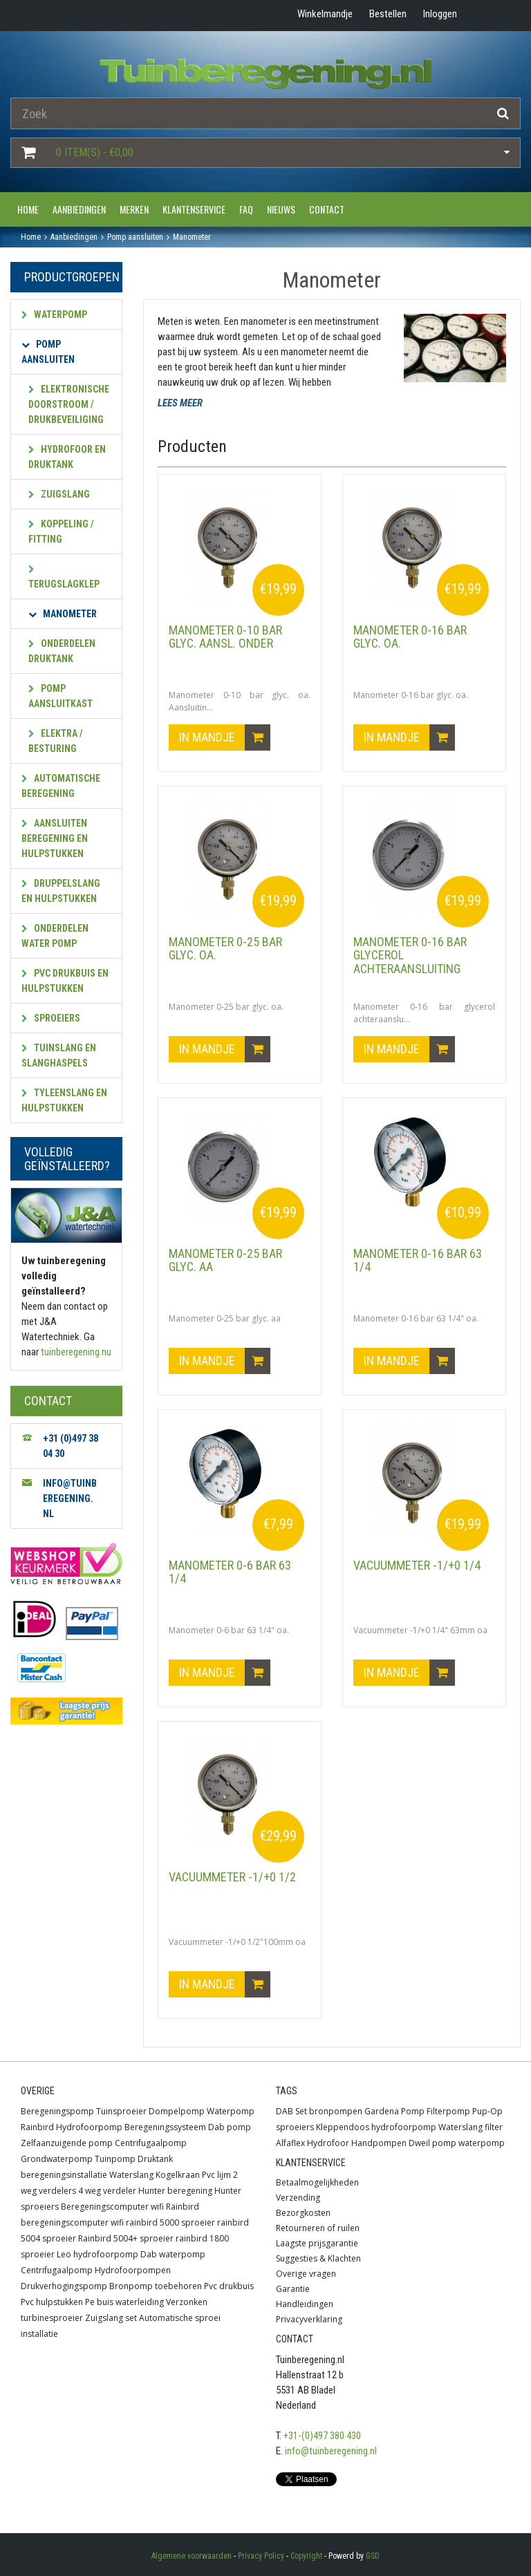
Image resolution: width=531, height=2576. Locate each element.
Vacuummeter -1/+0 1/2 (232, 1877)
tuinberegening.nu (76, 1352)
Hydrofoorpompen (133, 2270)
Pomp (413, 2111)
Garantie (293, 2289)
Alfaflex (290, 2143)
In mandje (224, 737)
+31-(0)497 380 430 (322, 2435)
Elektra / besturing (55, 741)
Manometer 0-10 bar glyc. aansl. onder (225, 637)
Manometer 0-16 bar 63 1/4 (417, 1260)
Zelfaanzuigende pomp (67, 2143)
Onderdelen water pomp (54, 936)
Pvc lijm (216, 2175)
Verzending (298, 2197)
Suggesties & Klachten (318, 2258)
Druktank (155, 2159)
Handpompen (379, 2143)
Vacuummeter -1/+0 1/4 (417, 1565)
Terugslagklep (64, 577)
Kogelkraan (178, 2175)
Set (301, 2111)
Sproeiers (50, 1018)
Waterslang (131, 2175)
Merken (134, 209)
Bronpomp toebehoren (155, 2286)
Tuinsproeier (121, 2111)
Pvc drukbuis (229, 2286)
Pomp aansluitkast (60, 696)
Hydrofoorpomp (89, 2127)
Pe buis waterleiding (124, 2302)
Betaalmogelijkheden (317, 2182)
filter (494, 2127)
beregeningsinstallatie (64, 2175)
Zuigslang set (111, 2318)
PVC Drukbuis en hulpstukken (65, 981)
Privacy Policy (261, 2556)
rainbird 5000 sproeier (170, 2222)
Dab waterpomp (172, 2254)
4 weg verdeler (107, 2191)
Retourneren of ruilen (318, 2228)
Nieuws (281, 209)
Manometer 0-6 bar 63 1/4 (230, 1572)
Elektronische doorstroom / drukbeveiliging (68, 404)
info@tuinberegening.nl (331, 2451)
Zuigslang (59, 494)
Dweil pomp (432, 2143)
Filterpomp (448, 2111)
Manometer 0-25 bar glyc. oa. (225, 948)
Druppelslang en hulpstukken (60, 891)
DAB (284, 2111)
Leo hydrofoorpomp (97, 2254)
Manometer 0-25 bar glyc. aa (225, 1260)
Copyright (306, 2556)
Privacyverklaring (309, 2319)
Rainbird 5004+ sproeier (126, 2238)
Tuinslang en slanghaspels (58, 1055)
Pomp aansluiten (48, 352)
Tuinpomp (115, 2159)
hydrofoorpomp (403, 2127)
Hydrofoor (328, 2143)
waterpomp (481, 2143)
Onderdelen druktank (61, 651)
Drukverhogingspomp (64, 2286)
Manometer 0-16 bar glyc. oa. (410, 637)
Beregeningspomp (57, 2111)
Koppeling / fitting (61, 531)
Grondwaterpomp (57, 2159)
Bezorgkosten (303, 2213)
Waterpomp (54, 314)
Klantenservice (193, 209)
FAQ (246, 209)
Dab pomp (229, 2127)
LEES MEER (180, 403)
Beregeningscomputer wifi (112, 2206)
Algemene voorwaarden (191, 2556)
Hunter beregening (175, 2191)
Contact (326, 209)
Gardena (381, 2111)
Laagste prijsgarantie (317, 2243)
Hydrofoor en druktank (67, 457)
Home (28, 209)
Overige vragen (306, 2273)
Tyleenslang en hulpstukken (64, 1100)
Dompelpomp (177, 2111)
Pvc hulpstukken (52, 2302)
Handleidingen (304, 2304)
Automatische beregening (60, 786)
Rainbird (37, 2127)
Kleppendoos (342, 2127)
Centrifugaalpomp (151, 2143)
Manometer (62, 613)
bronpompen (335, 2111)
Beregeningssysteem (165, 2127)
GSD (373, 2556)
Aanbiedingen (79, 209)
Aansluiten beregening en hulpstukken (54, 838)
